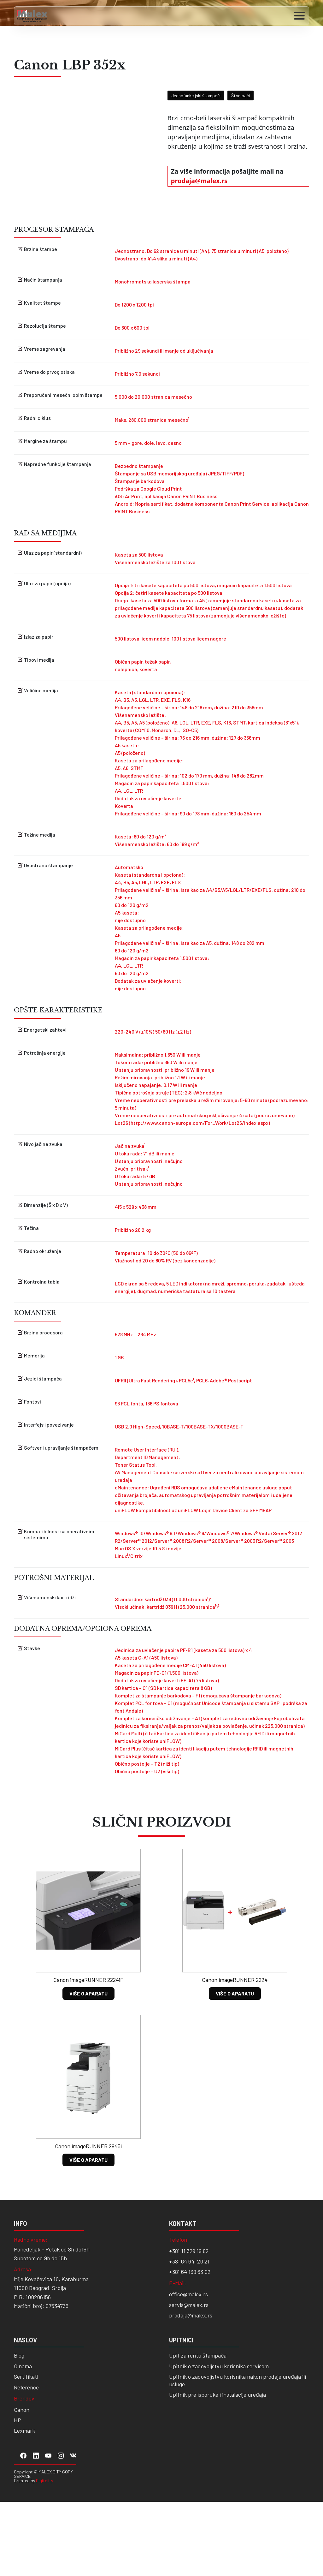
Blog (19, 2429)
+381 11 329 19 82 (188, 2325)
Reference (26, 2461)
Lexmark (24, 2504)
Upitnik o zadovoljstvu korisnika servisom (219, 2440)
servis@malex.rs (188, 2379)
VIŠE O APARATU (88, 2068)
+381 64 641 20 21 (189, 2335)
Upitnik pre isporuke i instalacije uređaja (217, 2469)
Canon (21, 2483)
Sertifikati (26, 2451)
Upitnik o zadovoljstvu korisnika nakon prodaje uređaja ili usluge (237, 2455)
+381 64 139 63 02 (189, 2346)
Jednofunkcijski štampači (195, 95)
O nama (23, 2440)
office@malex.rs (188, 2368)
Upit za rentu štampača (197, 2429)
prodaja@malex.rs (199, 180)
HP (17, 2494)
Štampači (240, 95)
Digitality (44, 2554)
